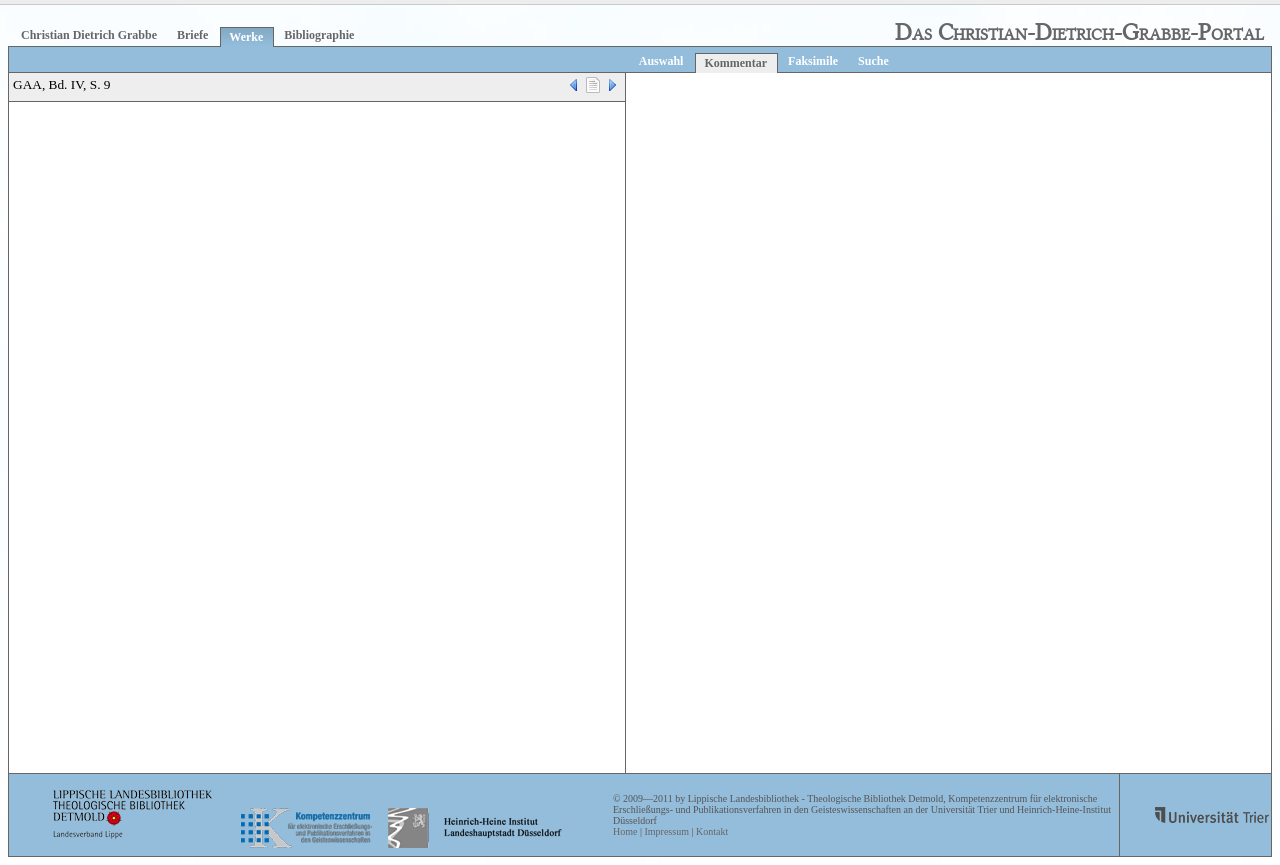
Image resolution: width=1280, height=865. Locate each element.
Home (625, 831)
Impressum (666, 831)
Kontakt (712, 831)
